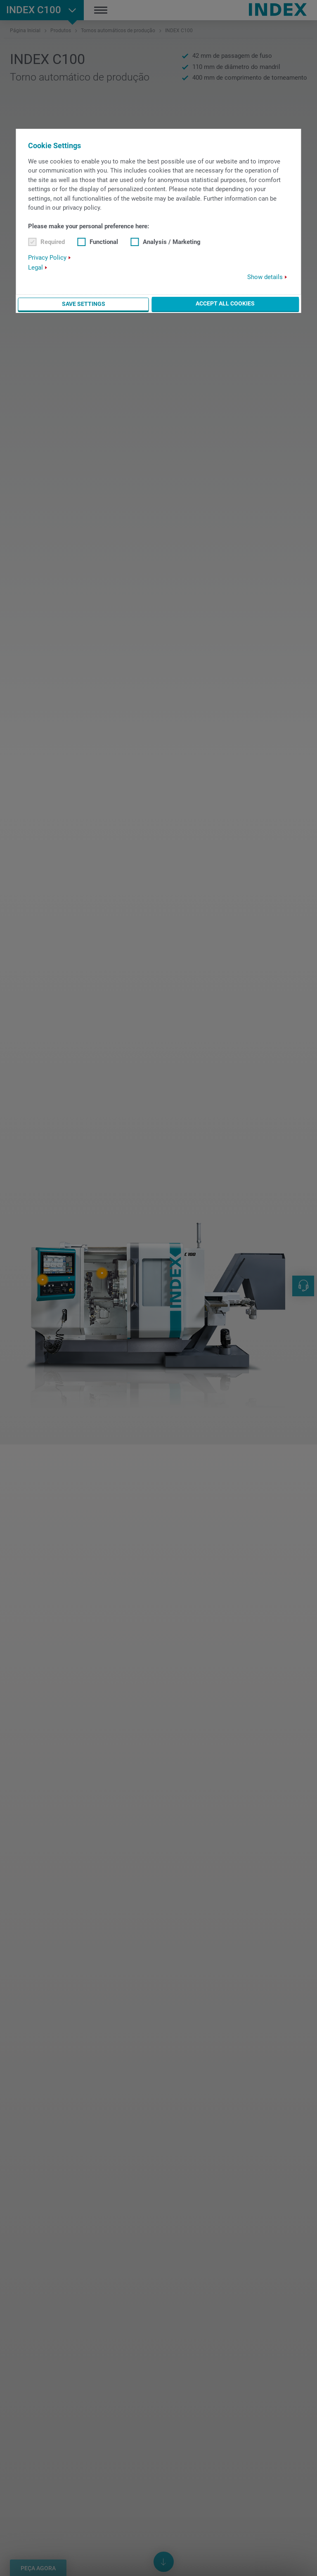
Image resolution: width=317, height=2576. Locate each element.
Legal (35, 267)
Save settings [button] (83, 304)
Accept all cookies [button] (225, 303)
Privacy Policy (47, 257)
